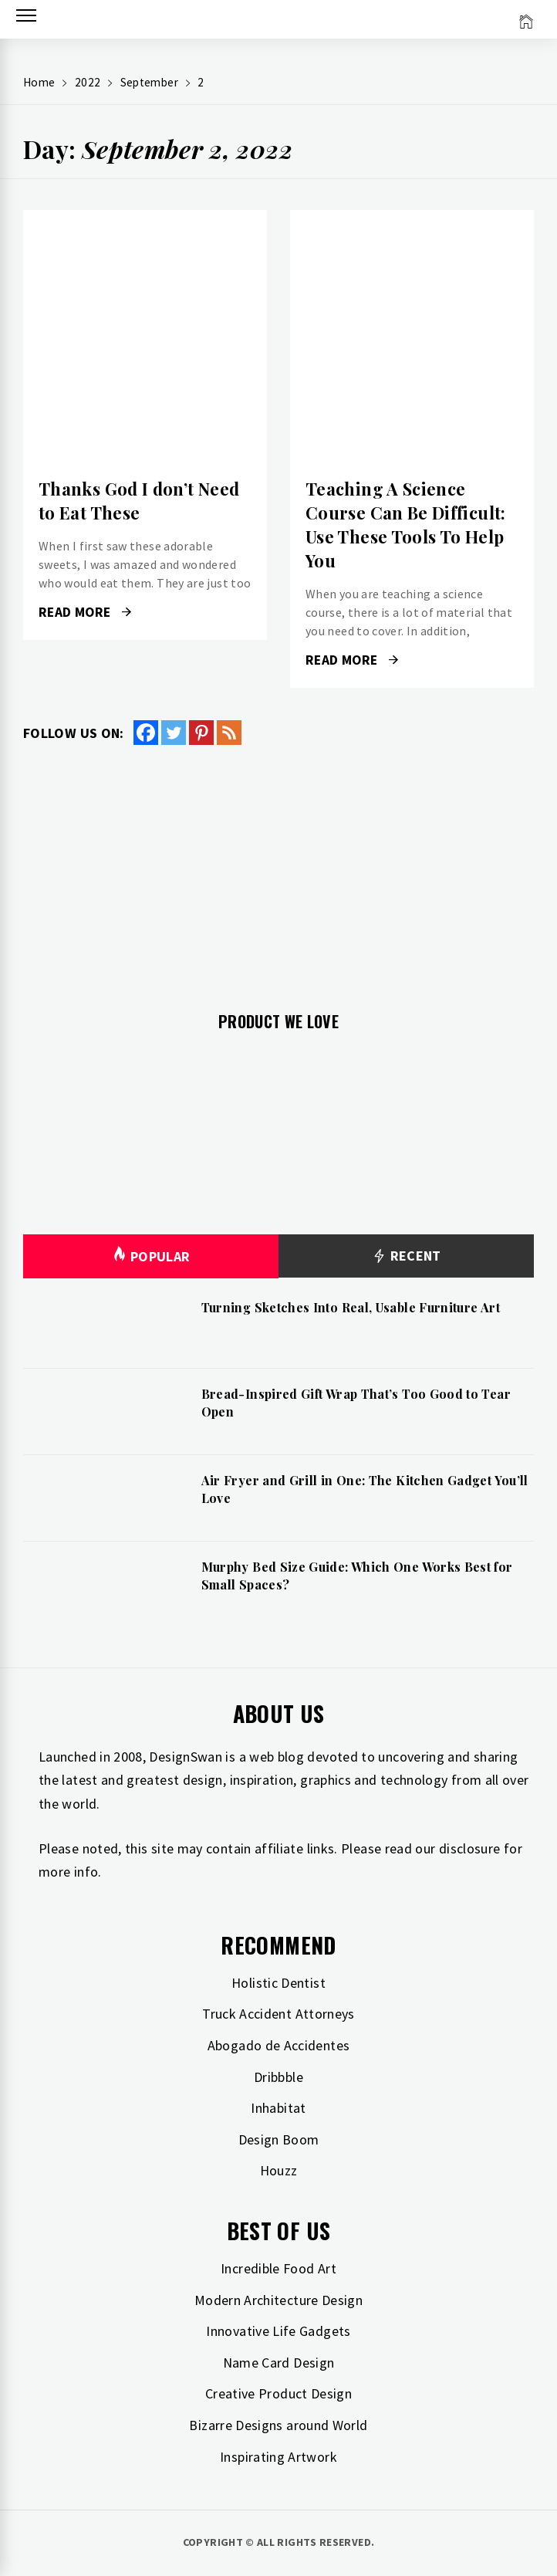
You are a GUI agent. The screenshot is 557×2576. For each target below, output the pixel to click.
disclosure (470, 1848)
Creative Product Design (278, 2393)
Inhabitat (278, 2108)
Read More (85, 612)
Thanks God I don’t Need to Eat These (139, 500)
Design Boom (278, 2139)
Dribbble (278, 2077)
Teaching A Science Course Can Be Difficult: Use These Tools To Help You (406, 524)
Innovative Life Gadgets (278, 2331)
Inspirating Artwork (278, 2457)
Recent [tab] (406, 1256)
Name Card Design (279, 2362)
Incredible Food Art (278, 2268)
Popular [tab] (151, 1256)
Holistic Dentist (278, 1983)
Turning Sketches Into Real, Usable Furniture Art (350, 1307)
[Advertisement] (278, 869)
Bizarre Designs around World (278, 2425)
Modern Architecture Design (278, 2300)
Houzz (279, 2170)
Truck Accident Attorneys (278, 2014)
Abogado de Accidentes (279, 2045)
